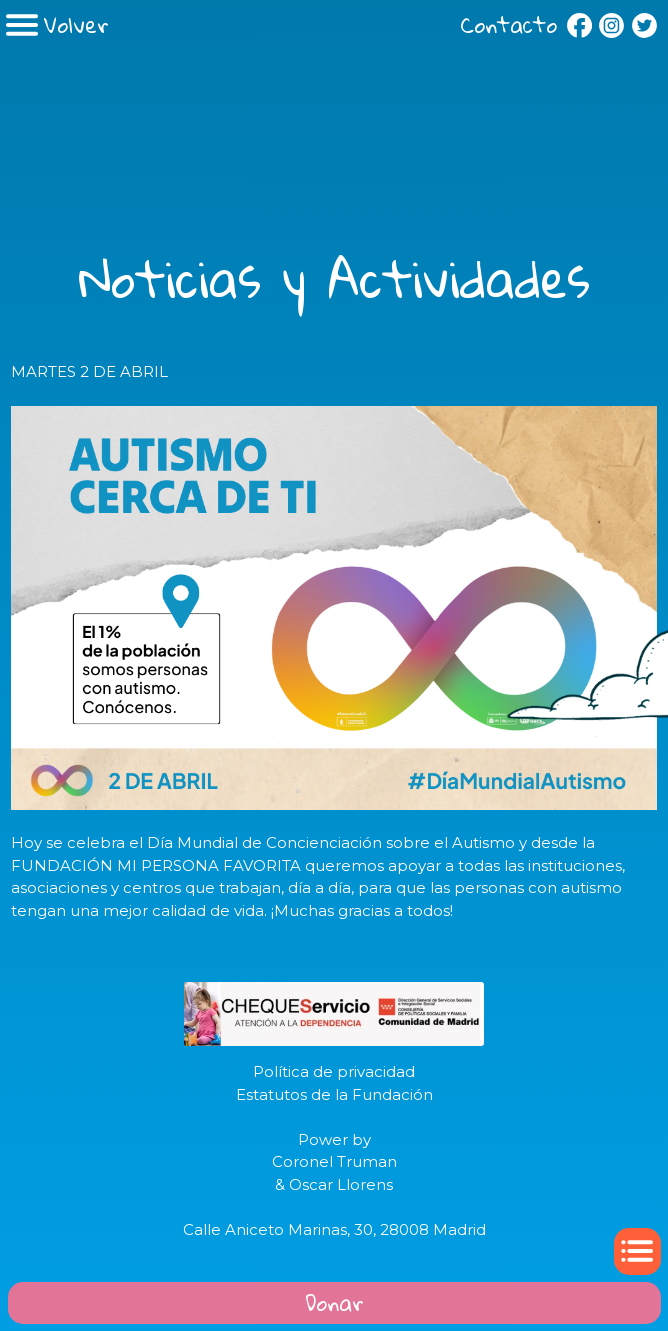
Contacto (508, 25)
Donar (334, 1302)
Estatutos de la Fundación (334, 1094)
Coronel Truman (334, 1161)
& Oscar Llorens (334, 1184)
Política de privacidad (334, 1071)
